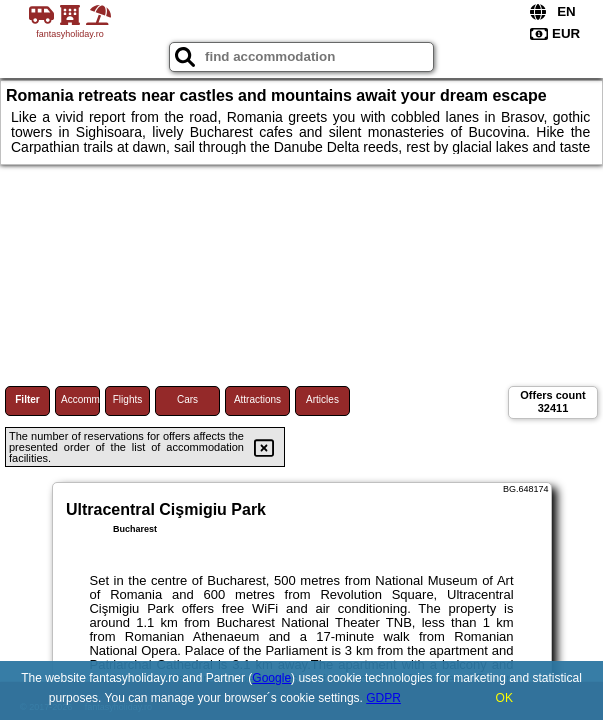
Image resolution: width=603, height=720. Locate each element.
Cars (187, 399)
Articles (322, 399)
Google (271, 678)
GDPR (383, 698)
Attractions (257, 399)
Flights (127, 399)
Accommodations (80, 399)
